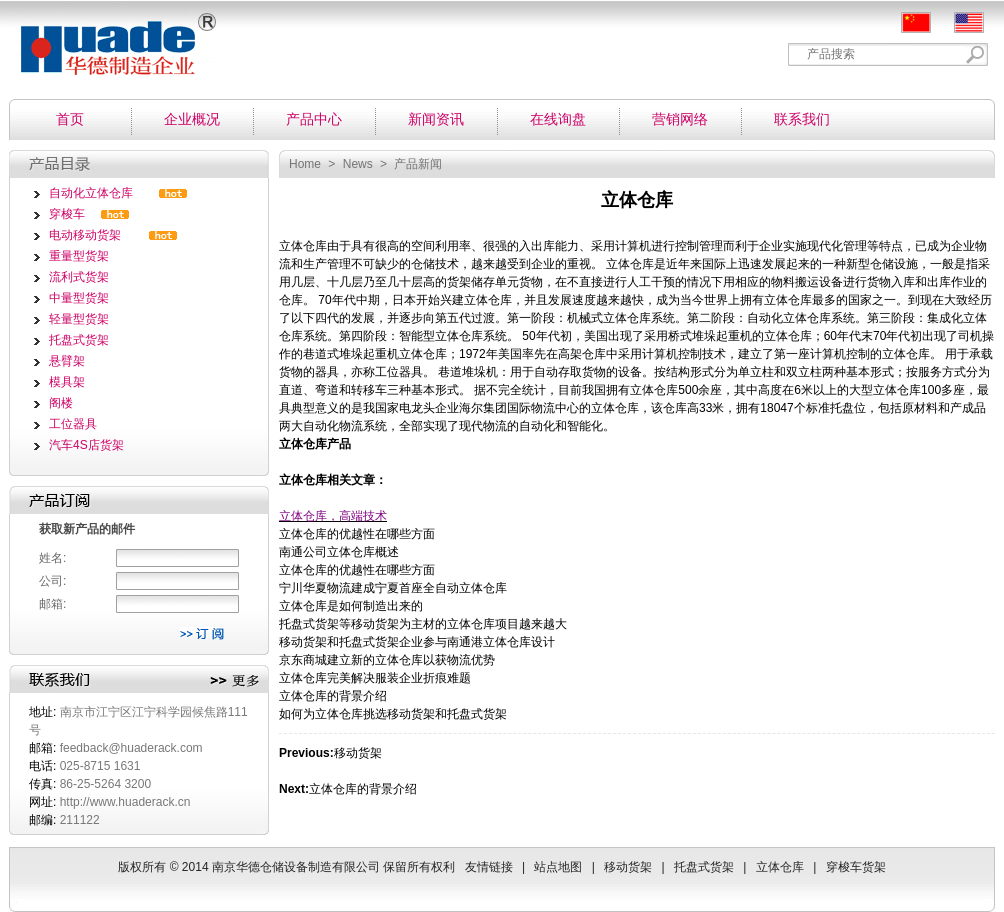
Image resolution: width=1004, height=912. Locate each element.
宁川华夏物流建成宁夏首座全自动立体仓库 (393, 588)
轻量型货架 (79, 319)
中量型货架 (79, 298)
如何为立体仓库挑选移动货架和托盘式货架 (393, 714)
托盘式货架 (79, 340)
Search (975, 54)
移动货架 (358, 753)
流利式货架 (79, 277)
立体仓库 (303, 246)
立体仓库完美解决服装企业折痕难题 (375, 678)
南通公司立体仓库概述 (339, 552)
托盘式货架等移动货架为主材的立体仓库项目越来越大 (423, 624)
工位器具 (73, 424)
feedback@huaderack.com (131, 748)
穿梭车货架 (856, 867)
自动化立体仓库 (91, 193)
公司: (52, 581)
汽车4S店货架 (86, 445)
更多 (234, 681)
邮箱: (52, 604)
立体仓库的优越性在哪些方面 (357, 534)
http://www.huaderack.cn (125, 802)
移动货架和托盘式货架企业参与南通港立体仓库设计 (417, 642)
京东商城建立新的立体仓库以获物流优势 (387, 660)
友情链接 (489, 867)
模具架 (67, 382)
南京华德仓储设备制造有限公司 (110, 37)
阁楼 (61, 403)
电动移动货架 (85, 235)
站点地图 (558, 867)
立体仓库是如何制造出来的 (351, 606)
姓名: (52, 558)
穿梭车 (67, 214)
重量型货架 (79, 256)
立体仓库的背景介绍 (333, 696)
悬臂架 (67, 361)
